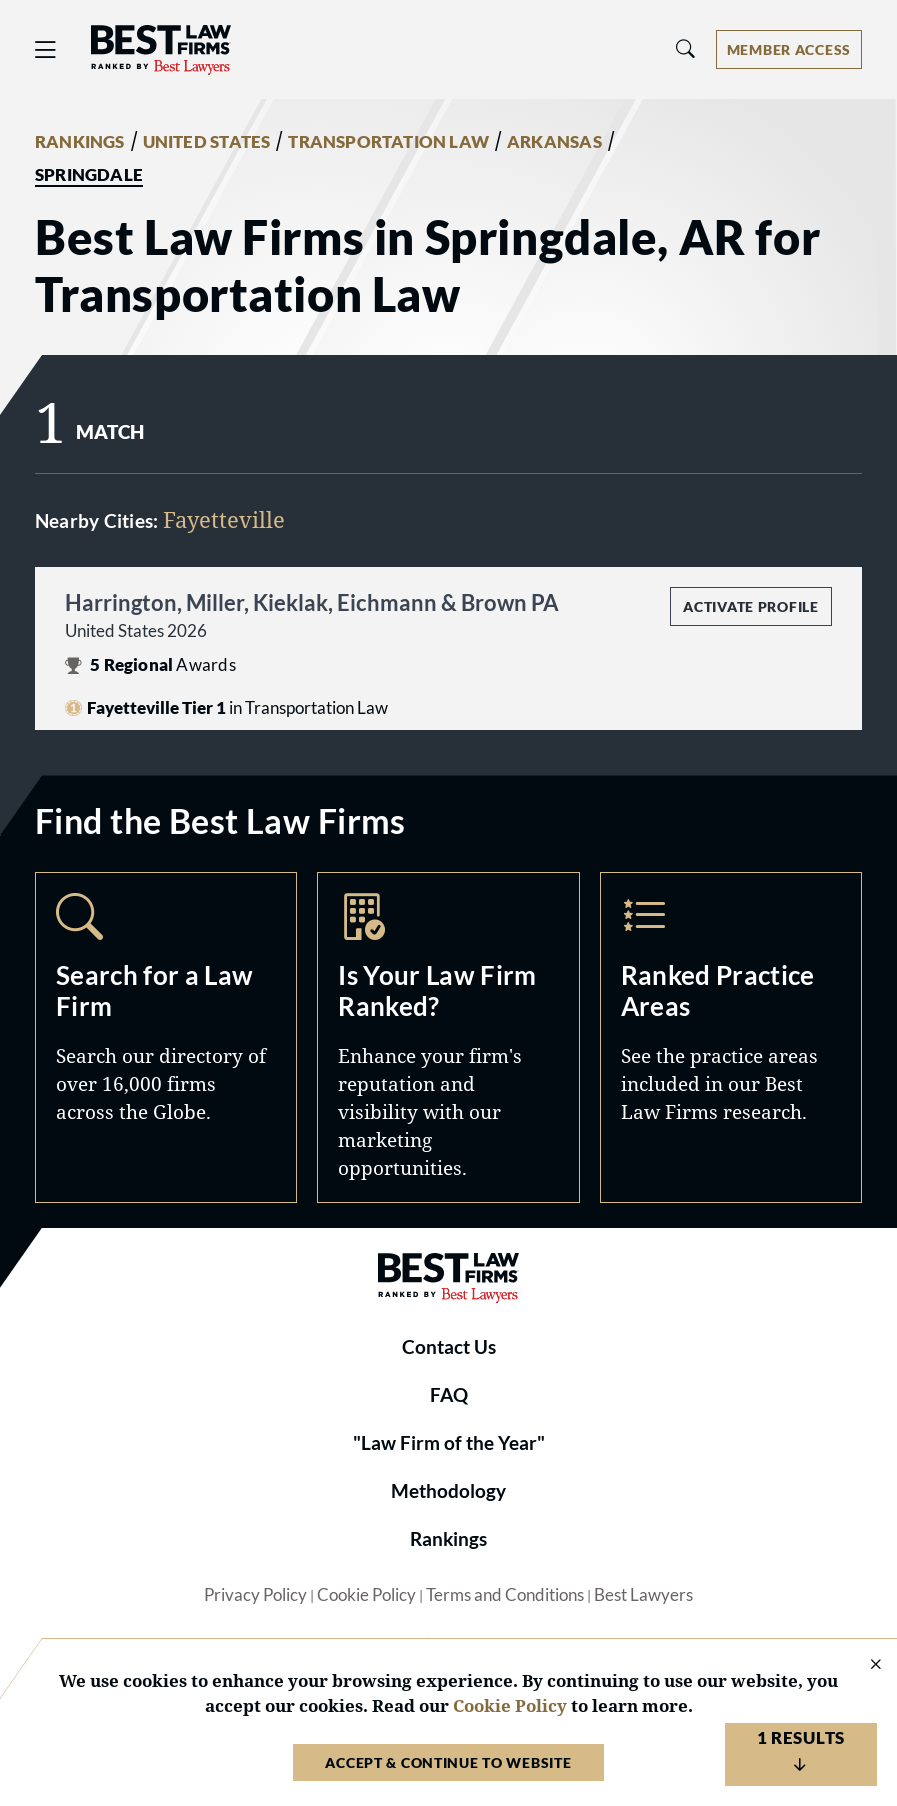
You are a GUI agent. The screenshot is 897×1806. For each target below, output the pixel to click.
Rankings (448, 1539)
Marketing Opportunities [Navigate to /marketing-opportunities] (448, 1037)
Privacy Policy (255, 1595)
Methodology (448, 1491)
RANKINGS (80, 142)
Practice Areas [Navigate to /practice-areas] (731, 1037)
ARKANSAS (554, 142)
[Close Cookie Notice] (863, 1665)
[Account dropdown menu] (789, 49)
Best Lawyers (643, 1595)
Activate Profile (750, 606)
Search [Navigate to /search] (166, 1037)
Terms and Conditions (505, 1595)
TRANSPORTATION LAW (388, 142)
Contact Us (449, 1347)
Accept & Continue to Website (448, 1762)
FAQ (449, 1395)
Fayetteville (224, 519)
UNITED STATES (207, 142)
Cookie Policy (366, 1595)
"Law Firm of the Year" (449, 1443)
